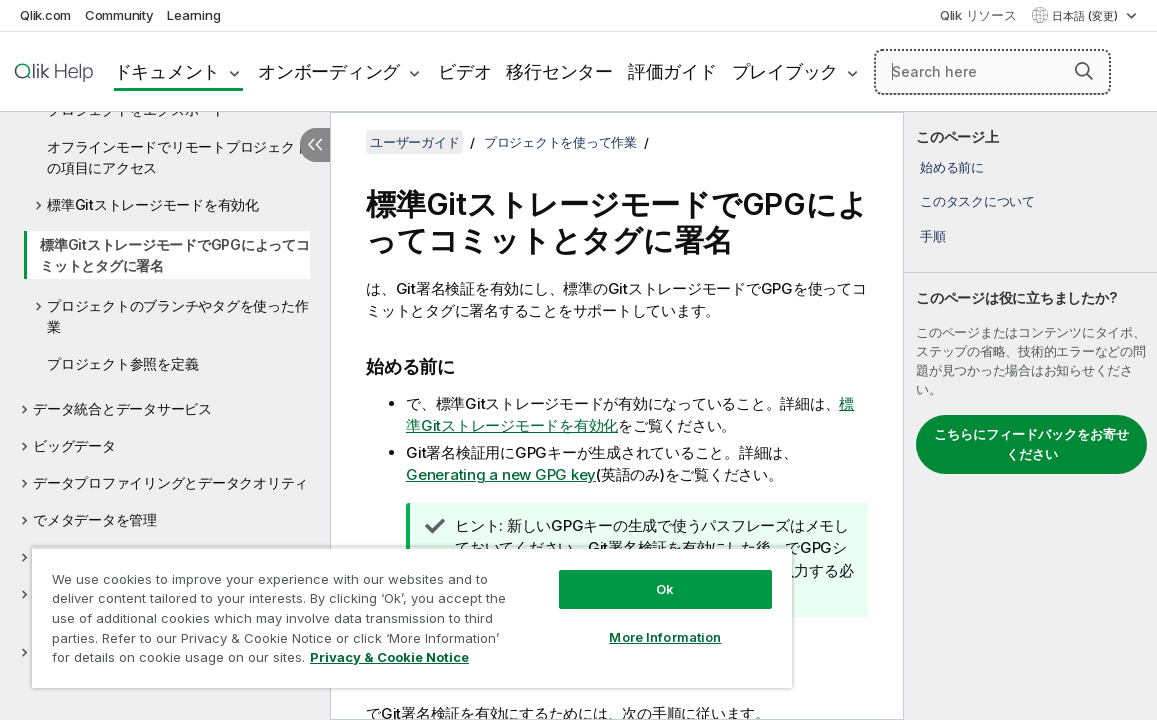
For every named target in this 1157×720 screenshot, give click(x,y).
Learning (193, 15)
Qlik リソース (978, 15)
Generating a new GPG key (501, 474)
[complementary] (1030, 416)
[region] (367, 610)
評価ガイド (672, 71)
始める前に (952, 167)
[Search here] (992, 72)
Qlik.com (45, 15)
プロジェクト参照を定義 (122, 363)
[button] (1084, 71)
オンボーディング (329, 71)
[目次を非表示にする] (315, 145)
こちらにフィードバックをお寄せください (1031, 444)
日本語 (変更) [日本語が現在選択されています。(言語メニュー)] (1086, 16)
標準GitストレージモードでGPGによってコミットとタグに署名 (175, 255)
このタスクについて (977, 201)
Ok (590, 574)
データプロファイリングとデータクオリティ (170, 482)
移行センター (559, 71)
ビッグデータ (74, 445)
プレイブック (785, 71)
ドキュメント (167, 71)
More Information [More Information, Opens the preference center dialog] (590, 622)
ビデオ (464, 71)
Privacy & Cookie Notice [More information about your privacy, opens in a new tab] (193, 661)
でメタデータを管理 (95, 519)
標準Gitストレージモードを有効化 (153, 204)
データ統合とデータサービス (122, 408)
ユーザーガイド (414, 142)
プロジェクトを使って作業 (560, 142)
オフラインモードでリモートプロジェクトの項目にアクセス (177, 157)
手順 (933, 236)
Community (119, 15)
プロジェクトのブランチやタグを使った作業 (177, 316)
